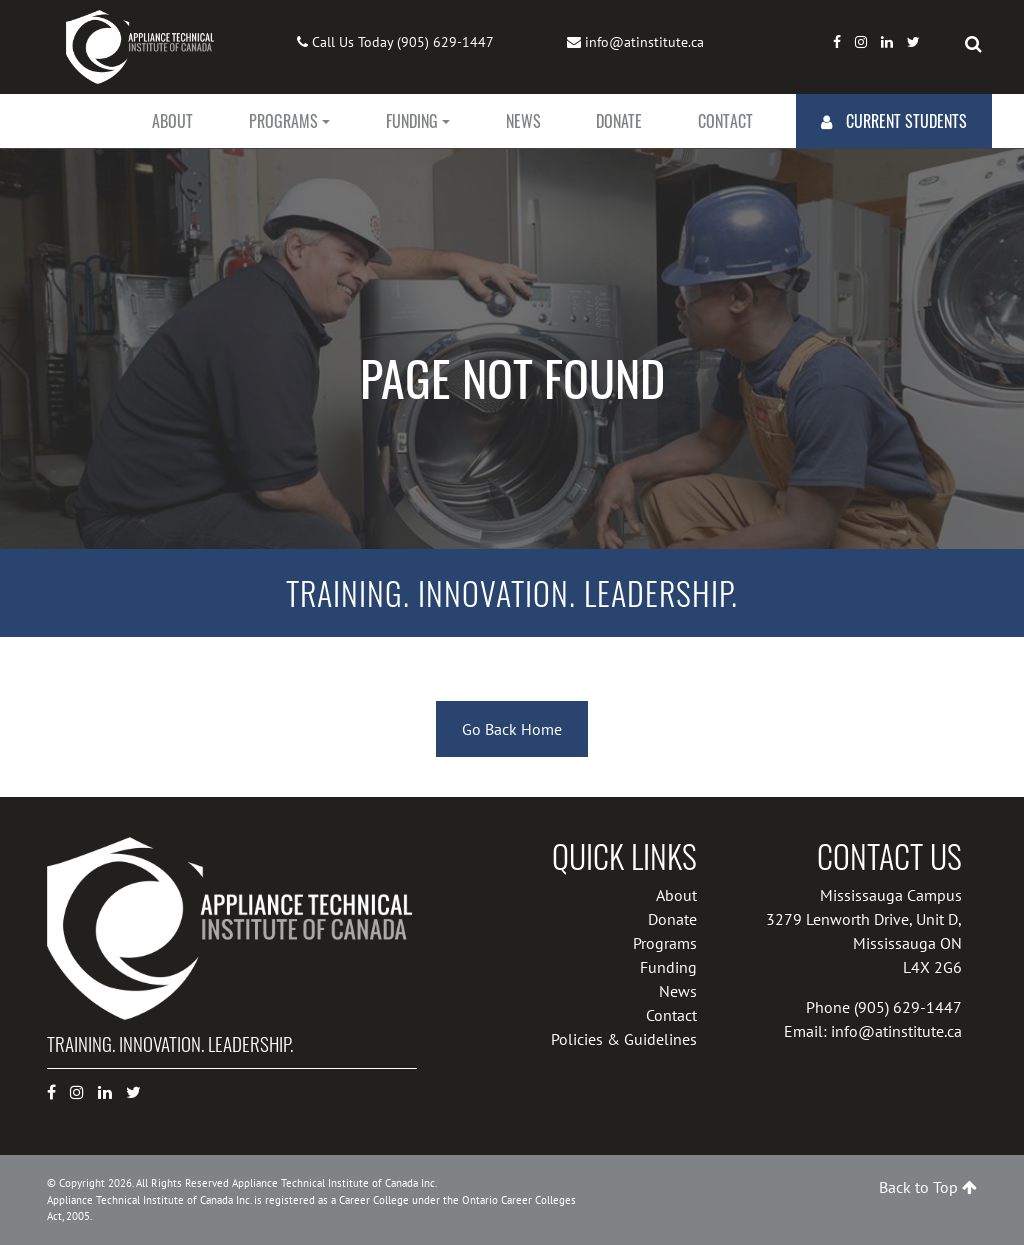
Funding (412, 121)
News (523, 121)
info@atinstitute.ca (644, 42)
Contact (725, 121)
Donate (619, 121)
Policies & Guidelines (624, 1039)
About (172, 121)
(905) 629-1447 (445, 42)
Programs (283, 121)
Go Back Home (512, 729)
